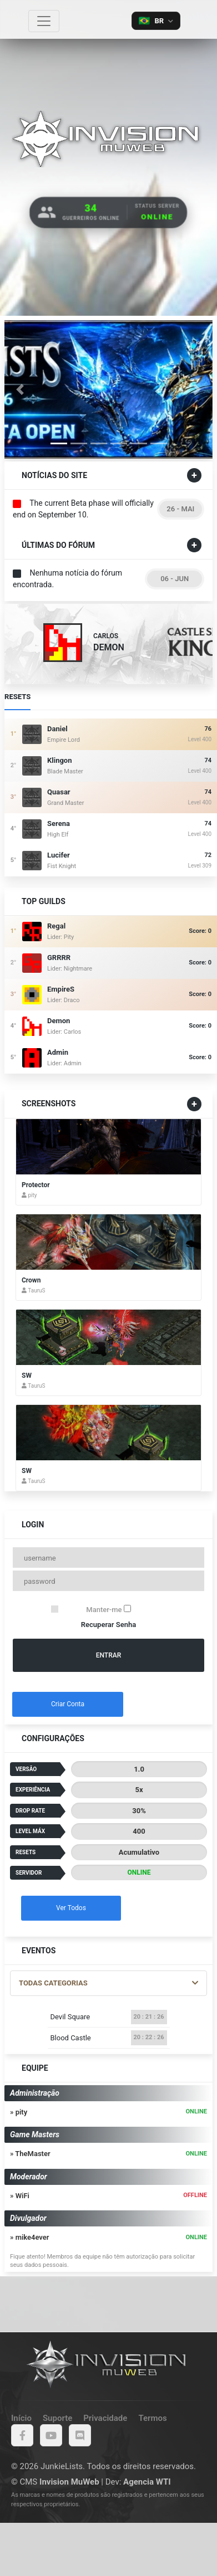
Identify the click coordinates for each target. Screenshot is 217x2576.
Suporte (57, 2418)
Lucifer (58, 855)
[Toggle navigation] (43, 21)
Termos (152, 2418)
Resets (17, 699)
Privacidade (105, 2418)
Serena (58, 823)
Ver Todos (71, 1908)
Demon (58, 1021)
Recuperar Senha (108, 1624)
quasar (58, 792)
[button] (20, 389)
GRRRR (58, 957)
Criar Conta (67, 1704)
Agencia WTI (147, 2482)
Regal (56, 926)
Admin (57, 1052)
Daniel (57, 729)
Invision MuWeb (69, 2482)
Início (21, 2418)
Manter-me (108, 1609)
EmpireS (60, 989)
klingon (59, 760)
